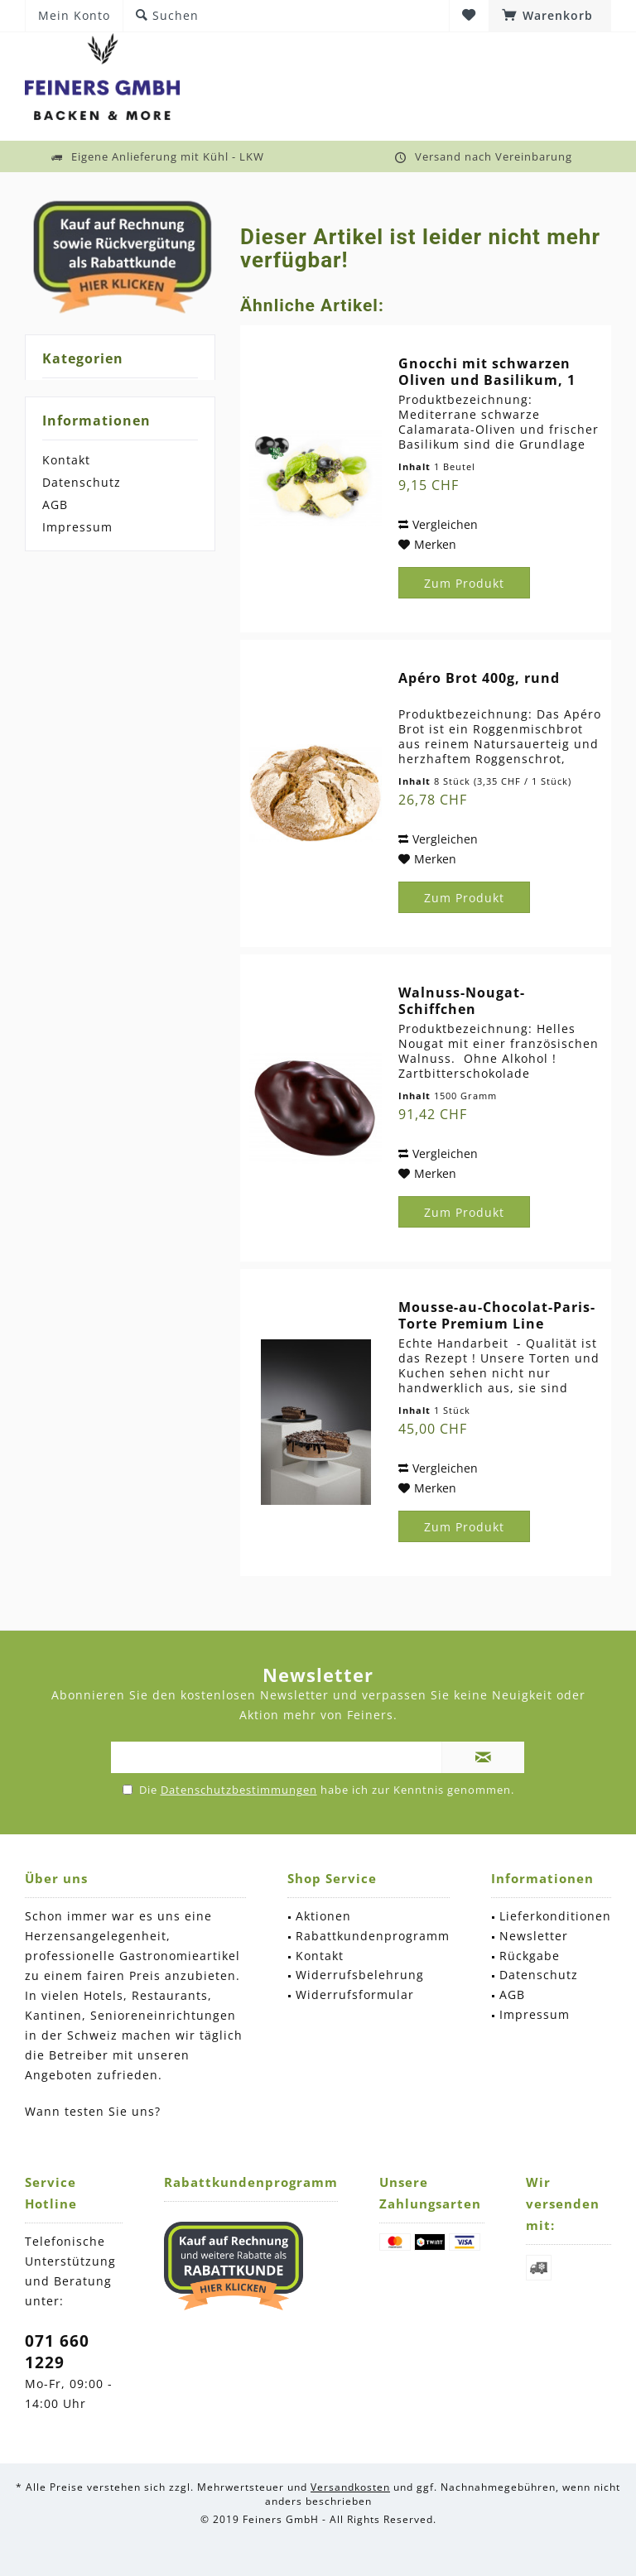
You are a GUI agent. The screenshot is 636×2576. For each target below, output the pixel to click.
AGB (55, 504)
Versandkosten (350, 2487)
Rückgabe (529, 1955)
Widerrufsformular (355, 1994)
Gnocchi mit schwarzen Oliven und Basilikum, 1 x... (487, 371)
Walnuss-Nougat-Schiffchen (461, 1000)
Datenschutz (81, 482)
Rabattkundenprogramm (373, 1936)
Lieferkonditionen (555, 1916)
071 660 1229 (57, 2351)
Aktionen (323, 1916)
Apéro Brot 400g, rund (479, 678)
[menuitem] (550, 15)
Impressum (77, 527)
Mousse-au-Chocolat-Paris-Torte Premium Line (496, 1315)
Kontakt (66, 460)
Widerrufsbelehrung (360, 1974)
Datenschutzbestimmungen (239, 1789)
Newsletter (533, 1936)
